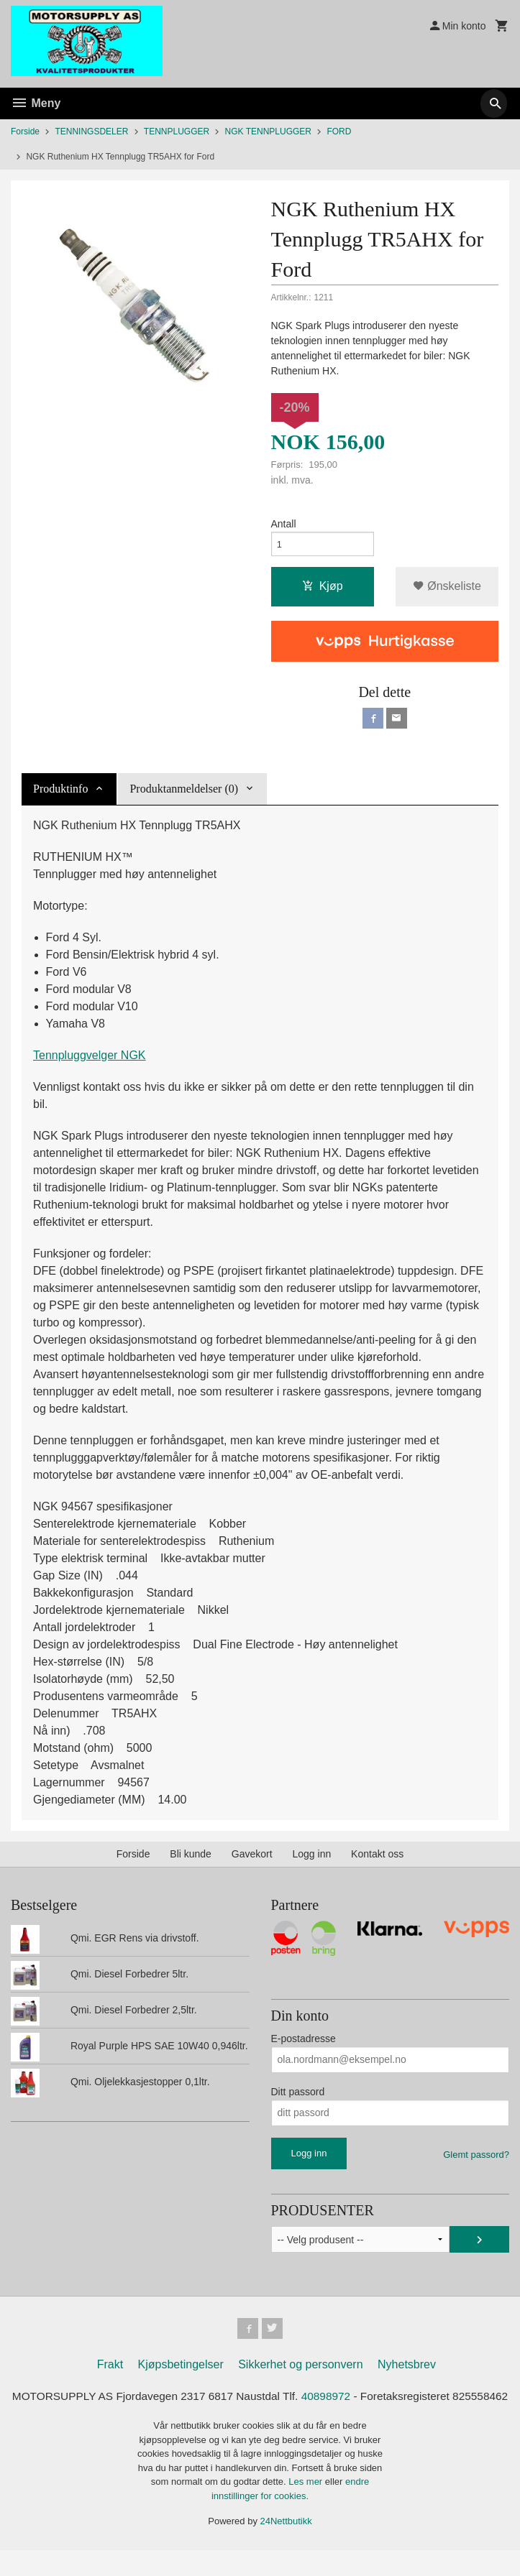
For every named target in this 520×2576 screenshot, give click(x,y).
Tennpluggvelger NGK (89, 1061)
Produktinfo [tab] (60, 794)
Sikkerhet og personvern (300, 2373)
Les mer (306, 2508)
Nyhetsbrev (407, 2373)
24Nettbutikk (286, 2547)
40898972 (358, 2405)
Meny (35, 103)
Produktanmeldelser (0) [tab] (183, 794)
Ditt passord (298, 2097)
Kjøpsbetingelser (181, 2373)
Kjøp (322, 589)
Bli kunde (190, 1859)
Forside (25, 131)
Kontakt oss (377, 1859)
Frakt (110, 2373)
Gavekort (252, 1859)
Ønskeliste (447, 589)
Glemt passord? (476, 2160)
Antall (283, 524)
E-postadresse (303, 2044)
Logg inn (312, 1859)
